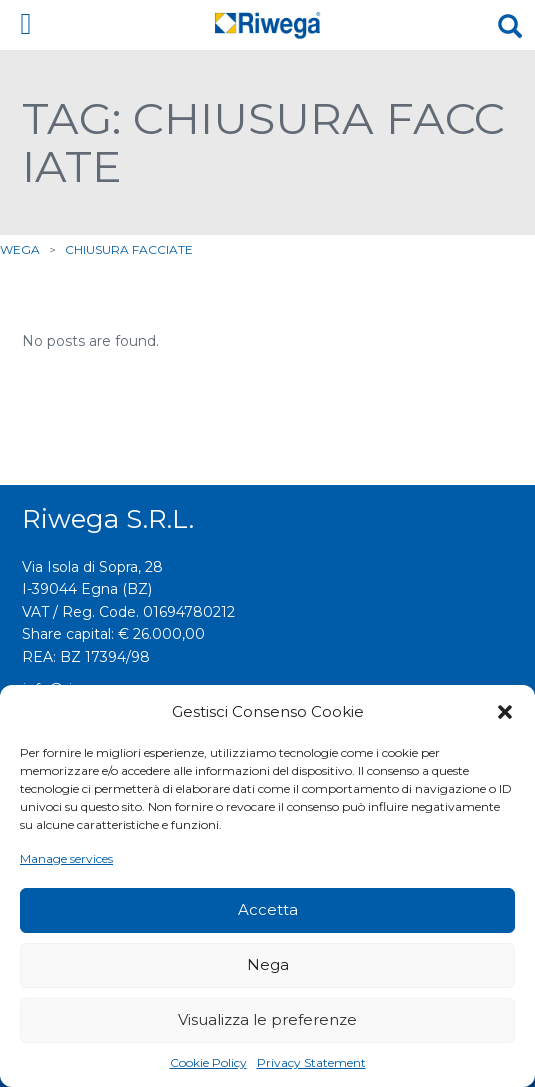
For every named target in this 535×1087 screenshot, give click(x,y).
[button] (505, 712)
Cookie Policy (208, 1062)
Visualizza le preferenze (267, 1019)
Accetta (268, 909)
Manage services (66, 858)
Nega (268, 964)
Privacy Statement (311, 1062)
